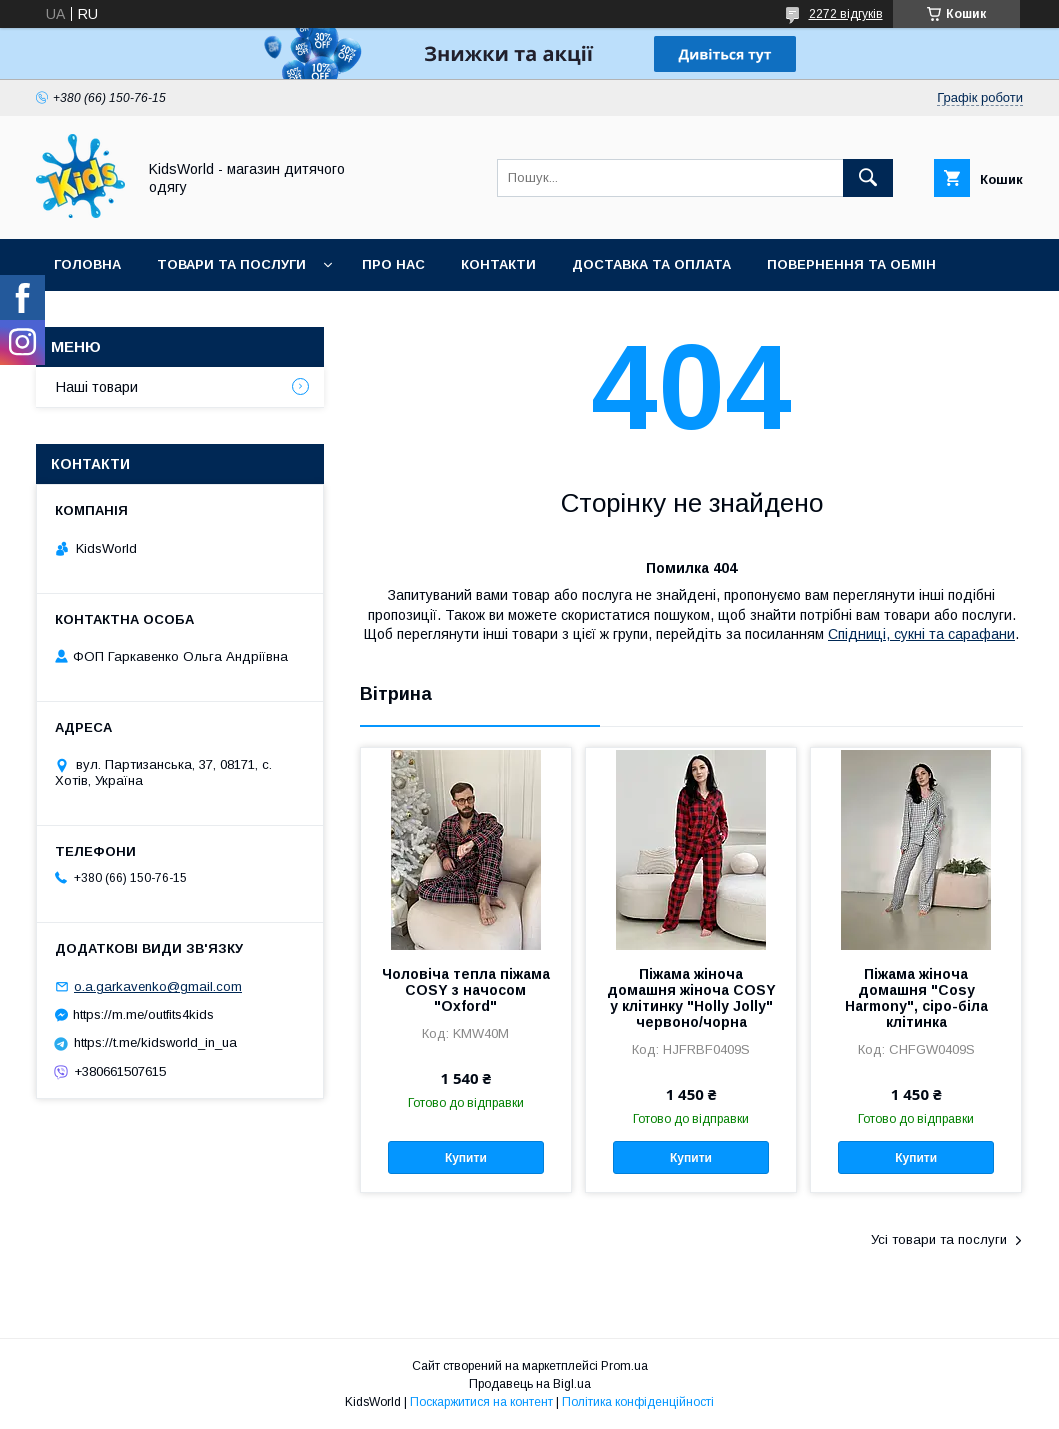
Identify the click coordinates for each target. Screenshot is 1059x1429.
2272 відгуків (846, 14)
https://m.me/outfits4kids (143, 1014)
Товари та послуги (231, 264)
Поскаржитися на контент (481, 1402)
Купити (466, 1158)
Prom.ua (624, 1366)
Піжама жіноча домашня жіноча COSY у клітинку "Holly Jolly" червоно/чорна (691, 998)
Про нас (393, 264)
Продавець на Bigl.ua (530, 1384)
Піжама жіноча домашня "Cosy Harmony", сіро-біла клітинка (916, 998)
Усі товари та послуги (939, 1239)
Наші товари (97, 387)
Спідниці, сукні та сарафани (921, 634)
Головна (87, 264)
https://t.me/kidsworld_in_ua (155, 1042)
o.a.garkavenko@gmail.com (158, 986)
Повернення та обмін (851, 264)
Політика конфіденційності (638, 1402)
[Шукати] (868, 178)
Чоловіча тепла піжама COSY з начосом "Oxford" (466, 990)
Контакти (498, 264)
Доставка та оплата (651, 264)
